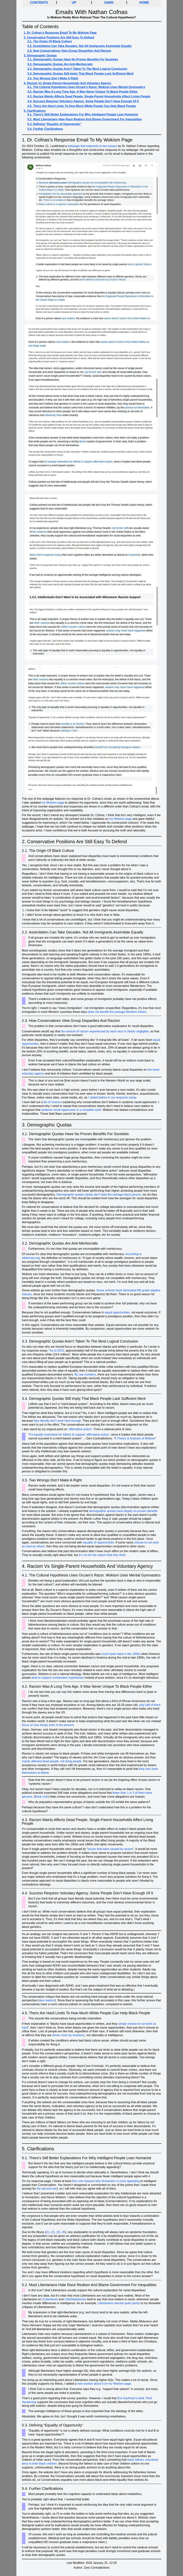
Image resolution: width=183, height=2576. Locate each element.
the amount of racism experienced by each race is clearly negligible (105, 1031)
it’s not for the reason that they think (102, 1555)
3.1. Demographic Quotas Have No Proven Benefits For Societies (72, 59)
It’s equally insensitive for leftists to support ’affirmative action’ (69, 1434)
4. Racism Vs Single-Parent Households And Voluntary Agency (67, 83)
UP (74, 2)
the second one (47, 2188)
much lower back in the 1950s (120, 1653)
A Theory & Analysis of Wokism (134, 1438)
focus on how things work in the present (48, 1725)
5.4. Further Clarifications (45, 128)
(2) (53, 2232)
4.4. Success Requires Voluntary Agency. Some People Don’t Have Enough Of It (83, 101)
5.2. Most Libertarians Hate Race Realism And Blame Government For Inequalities (84, 119)
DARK (109, 2)
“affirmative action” (80, 1429)
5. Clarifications (35, 110)
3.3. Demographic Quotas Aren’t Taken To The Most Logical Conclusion (77, 68)
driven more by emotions (68, 2035)
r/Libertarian (50, 2299)
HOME (144, 2)
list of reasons (52, 1102)
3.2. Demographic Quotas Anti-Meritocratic (60, 64)
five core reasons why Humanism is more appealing (106, 2181)
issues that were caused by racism (110, 1848)
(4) (63, 2232)
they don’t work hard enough (57, 1420)
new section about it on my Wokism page (104, 2383)
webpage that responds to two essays (92, 146)
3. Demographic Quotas (40, 55)
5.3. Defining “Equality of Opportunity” (54, 124)
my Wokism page (52, 802)
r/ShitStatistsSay (75, 2299)
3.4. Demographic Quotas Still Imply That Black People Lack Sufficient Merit (80, 73)
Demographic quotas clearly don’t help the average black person (99, 1194)
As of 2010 (57, 1350)
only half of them (150, 1704)
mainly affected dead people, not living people (52, 1761)
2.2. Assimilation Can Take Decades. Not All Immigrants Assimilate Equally (79, 46)
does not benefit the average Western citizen (117, 1011)
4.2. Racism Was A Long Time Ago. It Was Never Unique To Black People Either (82, 91)
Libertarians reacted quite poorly (119, 2303)
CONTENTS (39, 2)
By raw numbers (85, 1374)
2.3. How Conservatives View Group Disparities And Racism (69, 50)
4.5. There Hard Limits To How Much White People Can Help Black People (81, 106)
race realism (47, 2000)
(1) (48, 2232)
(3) (58, 2232)
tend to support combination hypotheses (58, 1677)
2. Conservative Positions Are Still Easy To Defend (59, 37)
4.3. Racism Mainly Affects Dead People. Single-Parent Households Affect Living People (88, 96)
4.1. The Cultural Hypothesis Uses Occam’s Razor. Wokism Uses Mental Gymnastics (86, 87)
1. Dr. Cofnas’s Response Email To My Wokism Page (60, 32)
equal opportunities (117, 1312)
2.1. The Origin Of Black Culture (49, 41)
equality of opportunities (98, 1542)
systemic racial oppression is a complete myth (71, 1109)
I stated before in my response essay (112, 1097)
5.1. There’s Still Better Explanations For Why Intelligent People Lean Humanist (82, 114)
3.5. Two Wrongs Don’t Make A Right (52, 78)
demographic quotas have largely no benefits (123, 1511)
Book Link (41, 1796)
